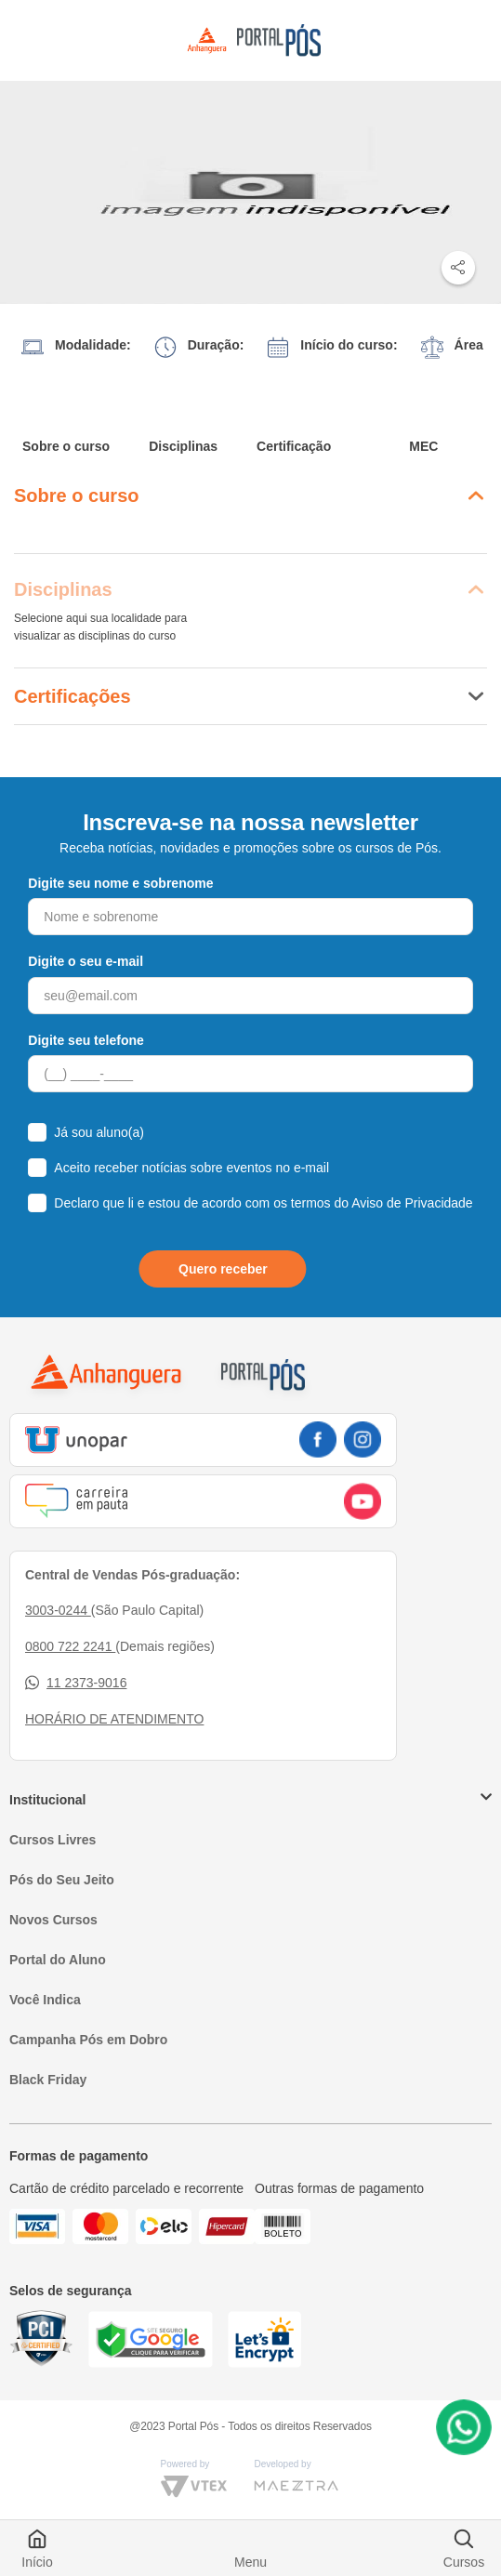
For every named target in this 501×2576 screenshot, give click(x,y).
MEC (423, 446)
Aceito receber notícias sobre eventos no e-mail (191, 1167)
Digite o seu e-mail (85, 961)
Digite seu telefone (85, 1040)
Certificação (294, 446)
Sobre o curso (66, 446)
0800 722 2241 (70, 1646)
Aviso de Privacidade (411, 1203)
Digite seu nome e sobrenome (120, 883)
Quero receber (223, 1269)
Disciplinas (183, 446)
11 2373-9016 (75, 1683)
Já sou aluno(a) (99, 1132)
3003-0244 (58, 1610)
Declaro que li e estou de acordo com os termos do (263, 1203)
